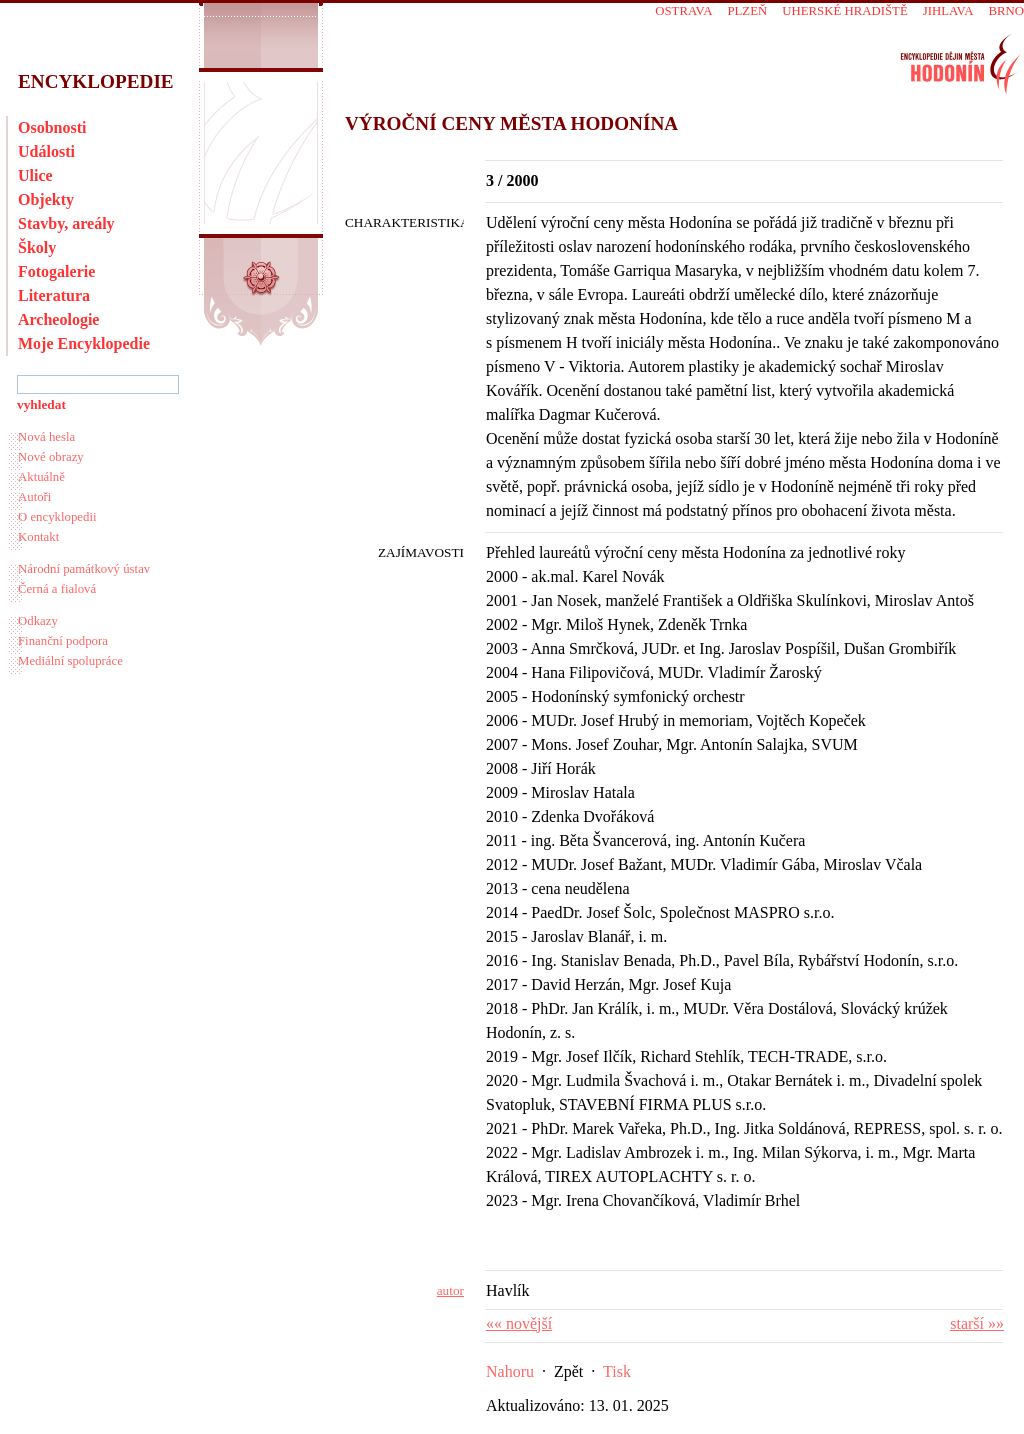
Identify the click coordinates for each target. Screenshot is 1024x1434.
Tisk (617, 1371)
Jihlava (948, 11)
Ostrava (683, 11)
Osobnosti (52, 127)
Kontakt (38, 537)
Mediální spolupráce (70, 661)
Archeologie (58, 319)
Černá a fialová (57, 589)
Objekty (46, 199)
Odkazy (38, 621)
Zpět (568, 1371)
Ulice (35, 175)
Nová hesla (46, 437)
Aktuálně (41, 477)
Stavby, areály (66, 223)
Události (46, 151)
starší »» (977, 1323)
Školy (37, 247)
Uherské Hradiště (844, 11)
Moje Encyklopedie (84, 343)
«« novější (519, 1323)
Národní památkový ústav (84, 569)
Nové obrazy (51, 457)
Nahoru (510, 1371)
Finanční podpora (63, 641)
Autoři (34, 497)
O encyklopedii (57, 517)
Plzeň (747, 11)
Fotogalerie (56, 271)
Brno (1006, 11)
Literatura (54, 295)
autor (450, 1290)
